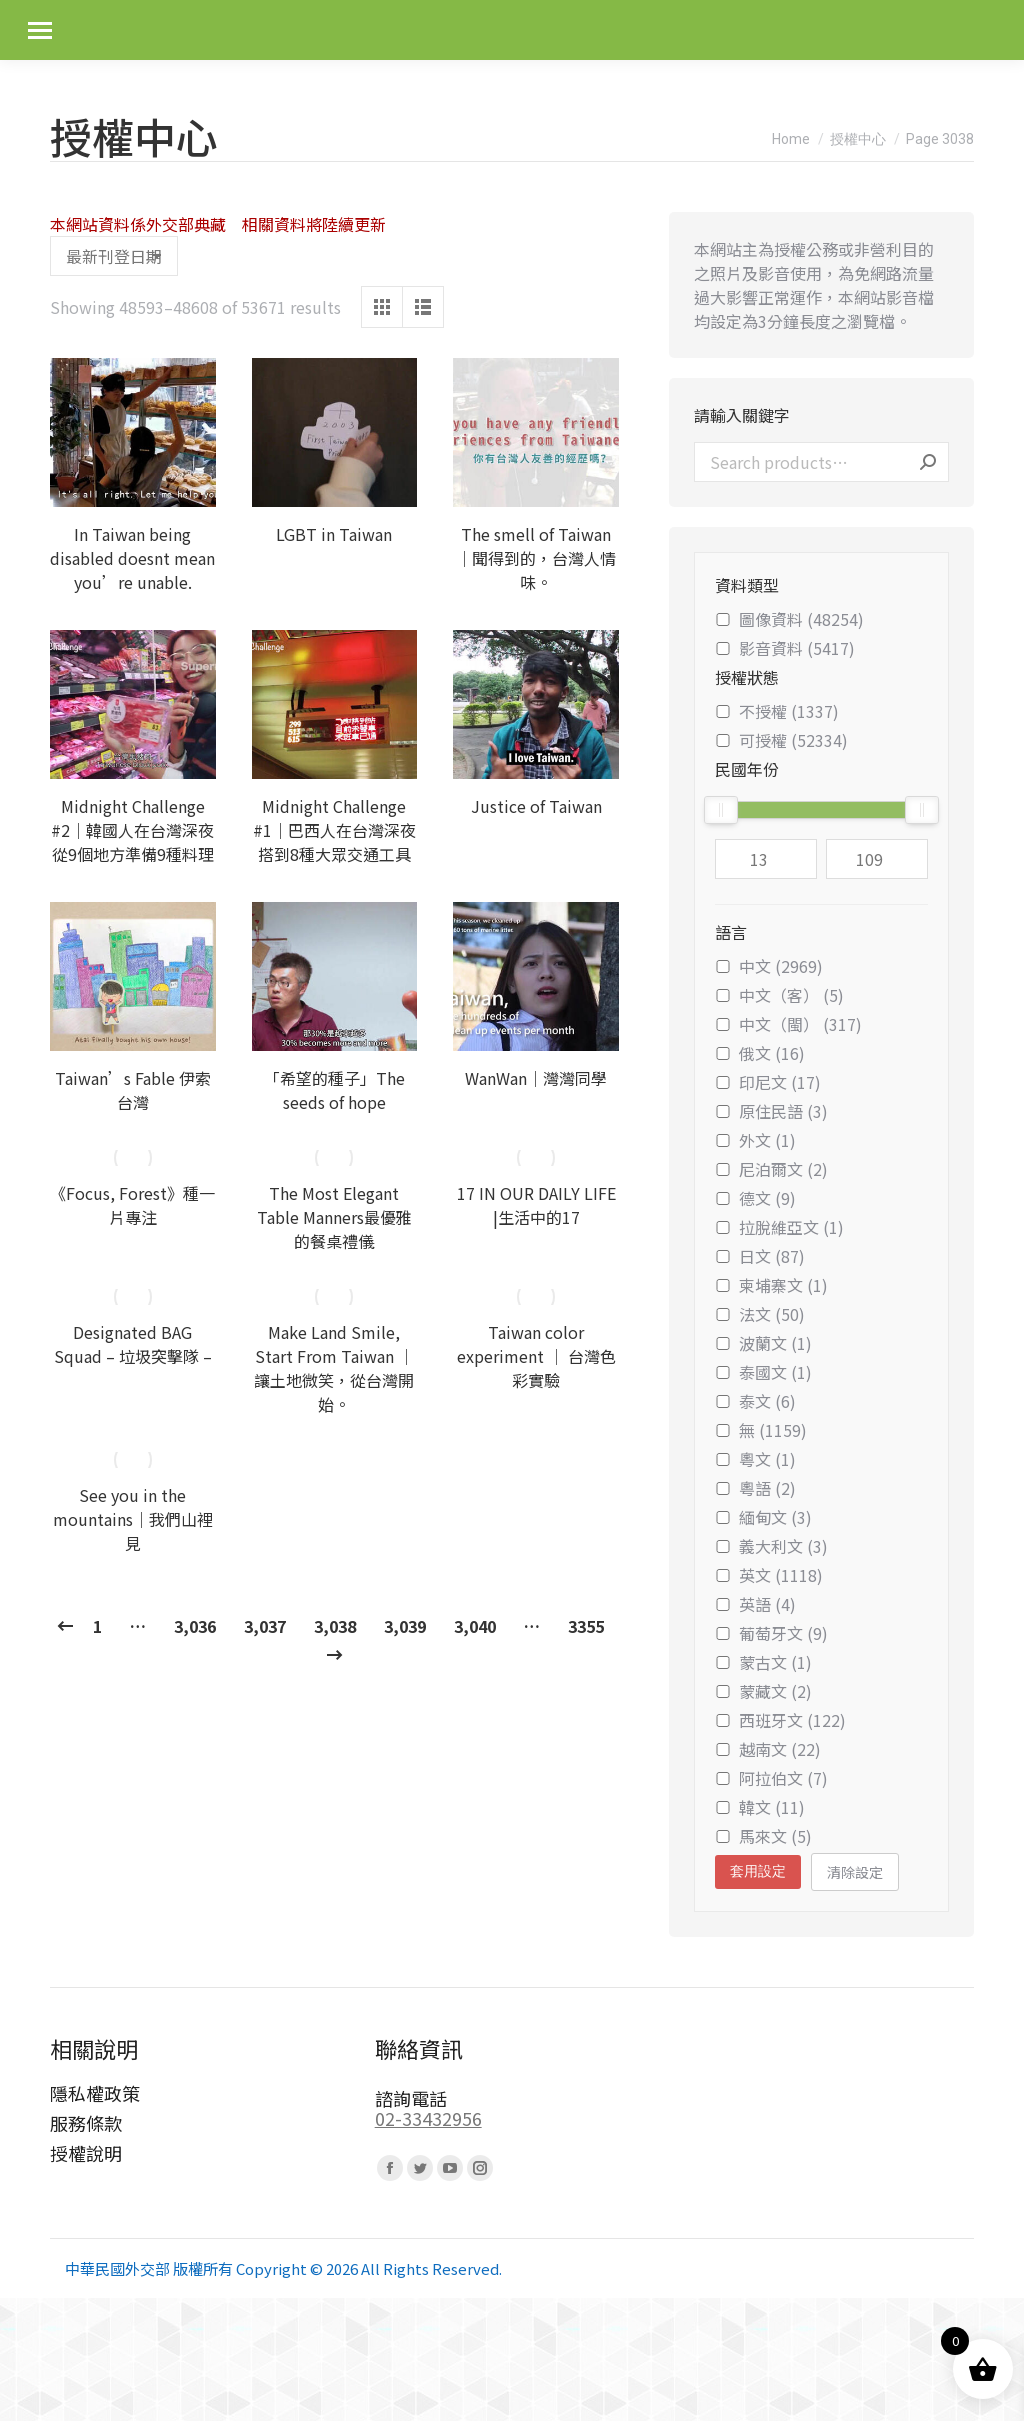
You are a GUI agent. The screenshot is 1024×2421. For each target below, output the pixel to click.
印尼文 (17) (768, 1082)
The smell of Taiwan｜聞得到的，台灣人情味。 (536, 558)
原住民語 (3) (771, 1111)
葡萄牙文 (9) (771, 1633)
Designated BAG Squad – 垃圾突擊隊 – (133, 1344)
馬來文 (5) (763, 1836)
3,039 (405, 1626)
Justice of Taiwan (536, 806)
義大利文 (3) (771, 1546)
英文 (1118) (769, 1575)
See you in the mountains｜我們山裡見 (133, 1519)
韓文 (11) (760, 1807)
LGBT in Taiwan (334, 534)
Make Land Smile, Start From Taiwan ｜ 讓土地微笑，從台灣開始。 (334, 1368)
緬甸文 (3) (763, 1517)
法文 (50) (760, 1314)
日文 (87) (760, 1256)
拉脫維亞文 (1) (779, 1227)
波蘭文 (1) (763, 1343)
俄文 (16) (760, 1053)
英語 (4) (755, 1604)
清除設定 (855, 1872)
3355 (586, 1626)
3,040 (475, 1626)
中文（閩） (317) (788, 1024)
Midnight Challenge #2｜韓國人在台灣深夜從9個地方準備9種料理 (132, 830)
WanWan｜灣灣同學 (536, 1078)
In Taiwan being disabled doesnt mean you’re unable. (132, 558)
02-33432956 (428, 2118)
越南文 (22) (768, 1749)
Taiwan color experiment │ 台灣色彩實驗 (536, 1356)
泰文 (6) (755, 1401)
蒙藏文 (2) (763, 1691)
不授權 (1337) (777, 711)
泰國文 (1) (763, 1372)
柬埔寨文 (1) (771, 1285)
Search (928, 462)
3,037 (265, 1626)
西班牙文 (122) (780, 1720)
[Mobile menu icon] (40, 30)
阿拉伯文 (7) (771, 1778)
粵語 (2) (755, 1488)
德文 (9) (755, 1198)
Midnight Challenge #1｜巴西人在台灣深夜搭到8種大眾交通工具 (334, 830)
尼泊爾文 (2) (771, 1169)
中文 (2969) (769, 966)
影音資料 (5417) (785, 648)
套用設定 (758, 1871)
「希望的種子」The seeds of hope (334, 1090)
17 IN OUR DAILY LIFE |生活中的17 (536, 1205)
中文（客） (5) (779, 995)
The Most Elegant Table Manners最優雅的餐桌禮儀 (334, 1217)
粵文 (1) (755, 1459)
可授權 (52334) (781, 740)
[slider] (721, 810)
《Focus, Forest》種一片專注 (132, 1205)
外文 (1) (755, 1140)
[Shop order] (114, 256)
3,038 (335, 1626)
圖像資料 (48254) (789, 619)
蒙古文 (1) (763, 1662)
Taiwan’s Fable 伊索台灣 (133, 1090)
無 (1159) (761, 1430)
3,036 (195, 1626)
